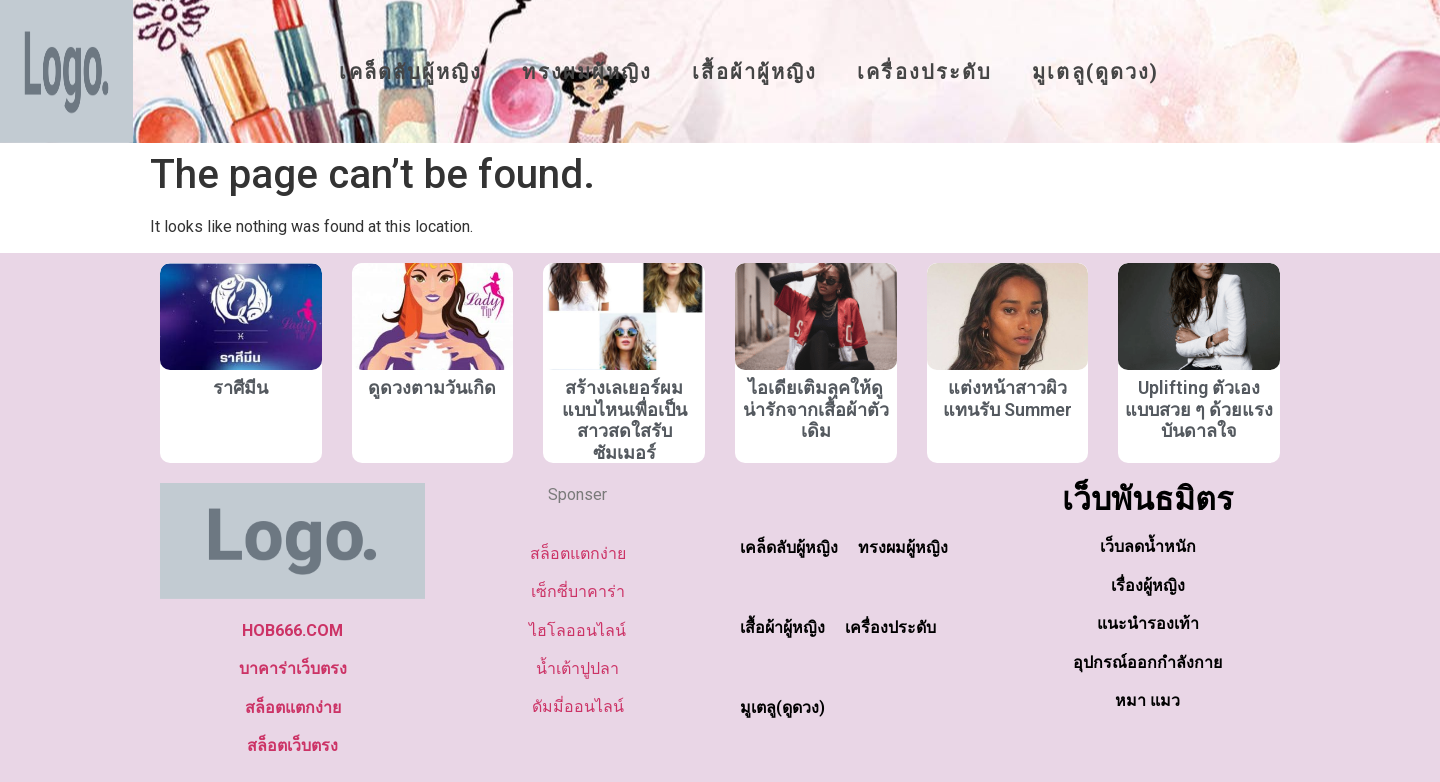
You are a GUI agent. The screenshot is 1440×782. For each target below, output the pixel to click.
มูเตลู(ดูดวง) (1095, 72)
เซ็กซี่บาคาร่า (578, 591)
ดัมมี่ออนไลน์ (578, 706)
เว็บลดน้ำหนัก (1148, 546)
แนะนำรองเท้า (1148, 623)
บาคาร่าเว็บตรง (293, 668)
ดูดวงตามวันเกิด (432, 387)
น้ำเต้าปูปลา (577, 668)
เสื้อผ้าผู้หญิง (754, 72)
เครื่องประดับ (924, 72)
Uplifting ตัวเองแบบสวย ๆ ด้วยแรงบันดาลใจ (1199, 409)
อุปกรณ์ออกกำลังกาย (1147, 662)
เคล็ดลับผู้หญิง (410, 72)
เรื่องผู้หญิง (1148, 585)
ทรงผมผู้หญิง (587, 72)
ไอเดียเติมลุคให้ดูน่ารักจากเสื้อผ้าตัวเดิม (816, 409)
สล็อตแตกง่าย (293, 707)
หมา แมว (1147, 700)
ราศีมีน (240, 387)
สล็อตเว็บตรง (292, 745)
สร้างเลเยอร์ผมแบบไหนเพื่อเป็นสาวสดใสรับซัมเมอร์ (624, 420)
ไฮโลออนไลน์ (577, 630)
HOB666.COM (292, 630)
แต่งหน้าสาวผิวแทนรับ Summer (1007, 398)
